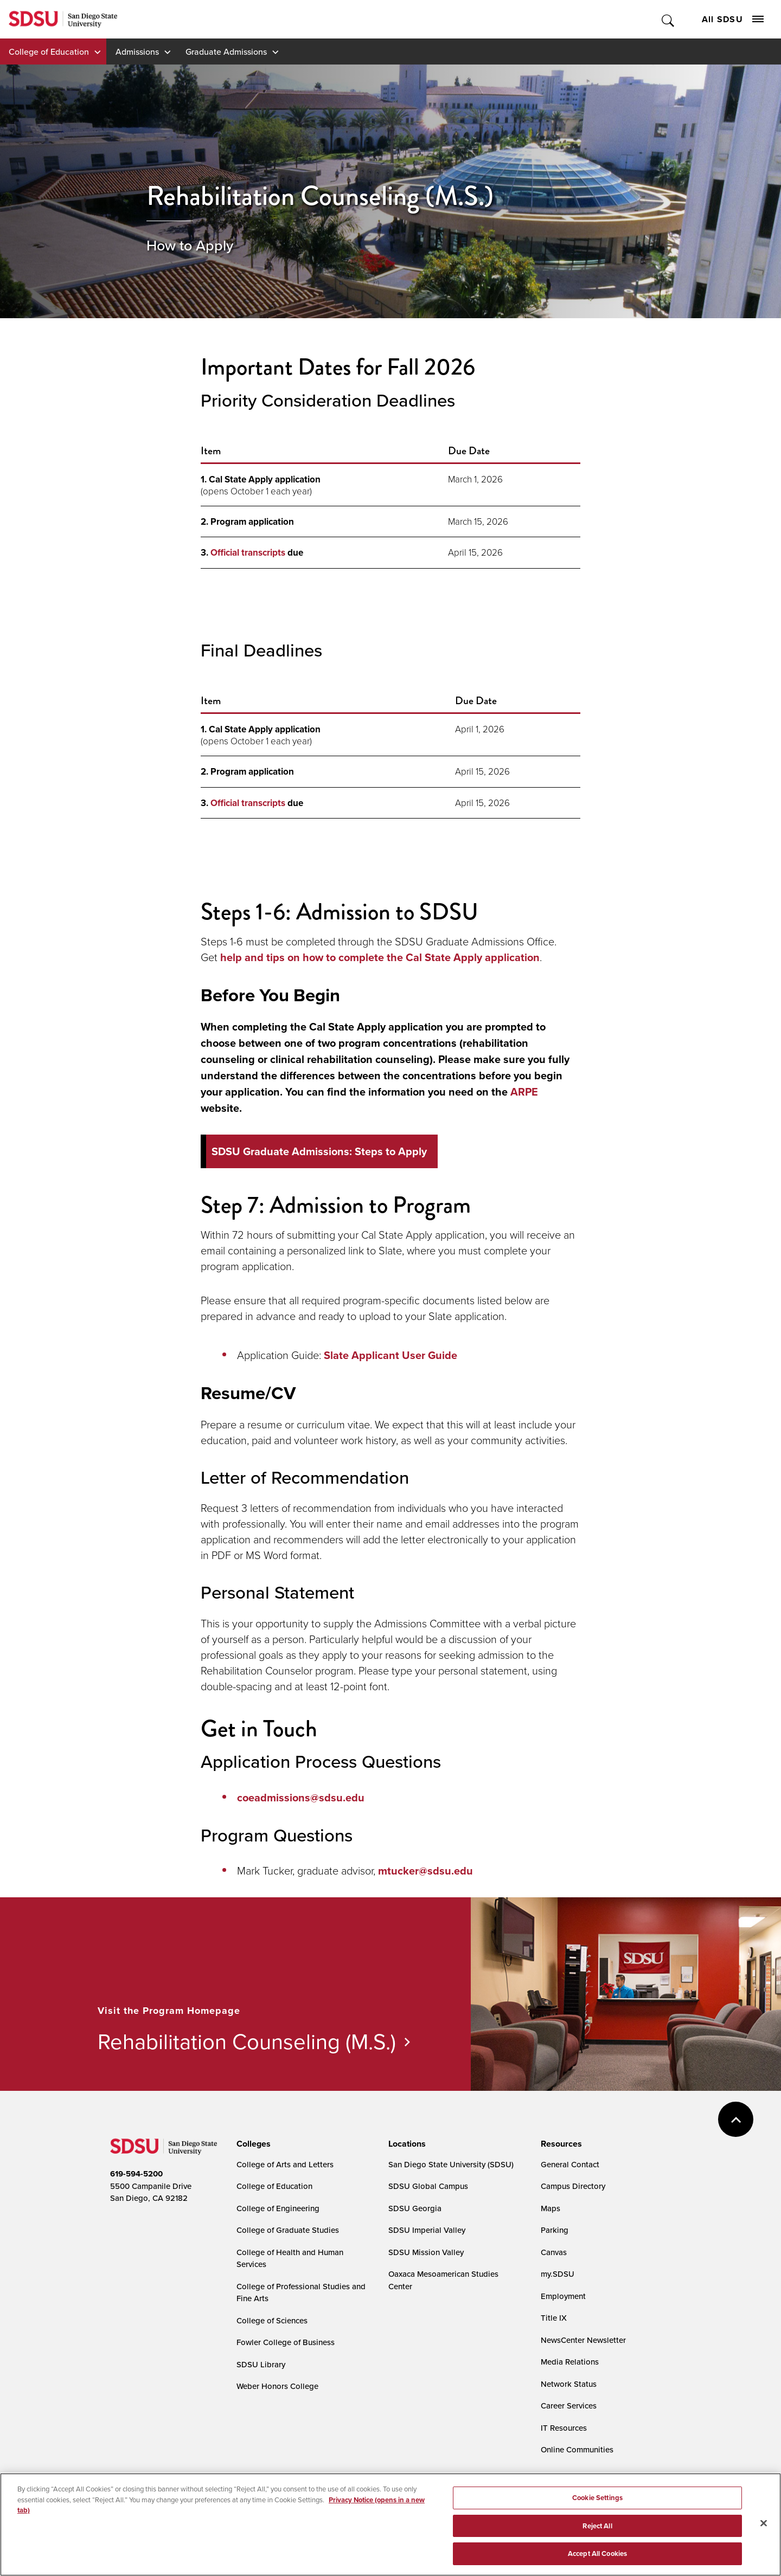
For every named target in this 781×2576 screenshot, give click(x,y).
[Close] (764, 2527)
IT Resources (564, 2427)
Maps (550, 2208)
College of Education (49, 51)
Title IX (554, 2317)
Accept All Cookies (597, 2557)
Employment (563, 2296)
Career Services (569, 2405)
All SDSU (733, 19)
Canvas (554, 2252)
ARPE (524, 1092)
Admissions (137, 51)
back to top (735, 2119)
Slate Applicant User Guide (390, 1355)
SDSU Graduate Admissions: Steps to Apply (319, 1151)
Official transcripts (247, 552)
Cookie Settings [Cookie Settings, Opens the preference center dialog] (597, 2501)
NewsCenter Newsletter (583, 2340)
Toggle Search (668, 19)
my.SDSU (557, 2273)
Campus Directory (573, 2186)
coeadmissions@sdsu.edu (300, 1797)
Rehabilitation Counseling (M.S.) (247, 2041)
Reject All (597, 2529)
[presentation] (252, 2144)
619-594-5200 (136, 2174)
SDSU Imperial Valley (426, 2230)
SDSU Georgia (414, 2208)
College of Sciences (272, 2320)
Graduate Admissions (226, 51)
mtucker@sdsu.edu (425, 1871)
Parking (554, 2230)
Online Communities (577, 2449)
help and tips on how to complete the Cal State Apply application (380, 957)
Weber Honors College (277, 2386)
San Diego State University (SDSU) (451, 2164)
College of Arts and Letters (285, 2164)
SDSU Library (260, 2364)
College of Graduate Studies (287, 2230)
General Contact (570, 2164)
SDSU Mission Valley (426, 2252)
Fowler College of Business (285, 2342)
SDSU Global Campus (428, 2186)
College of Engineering (277, 2208)
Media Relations (570, 2361)
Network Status (569, 2384)
